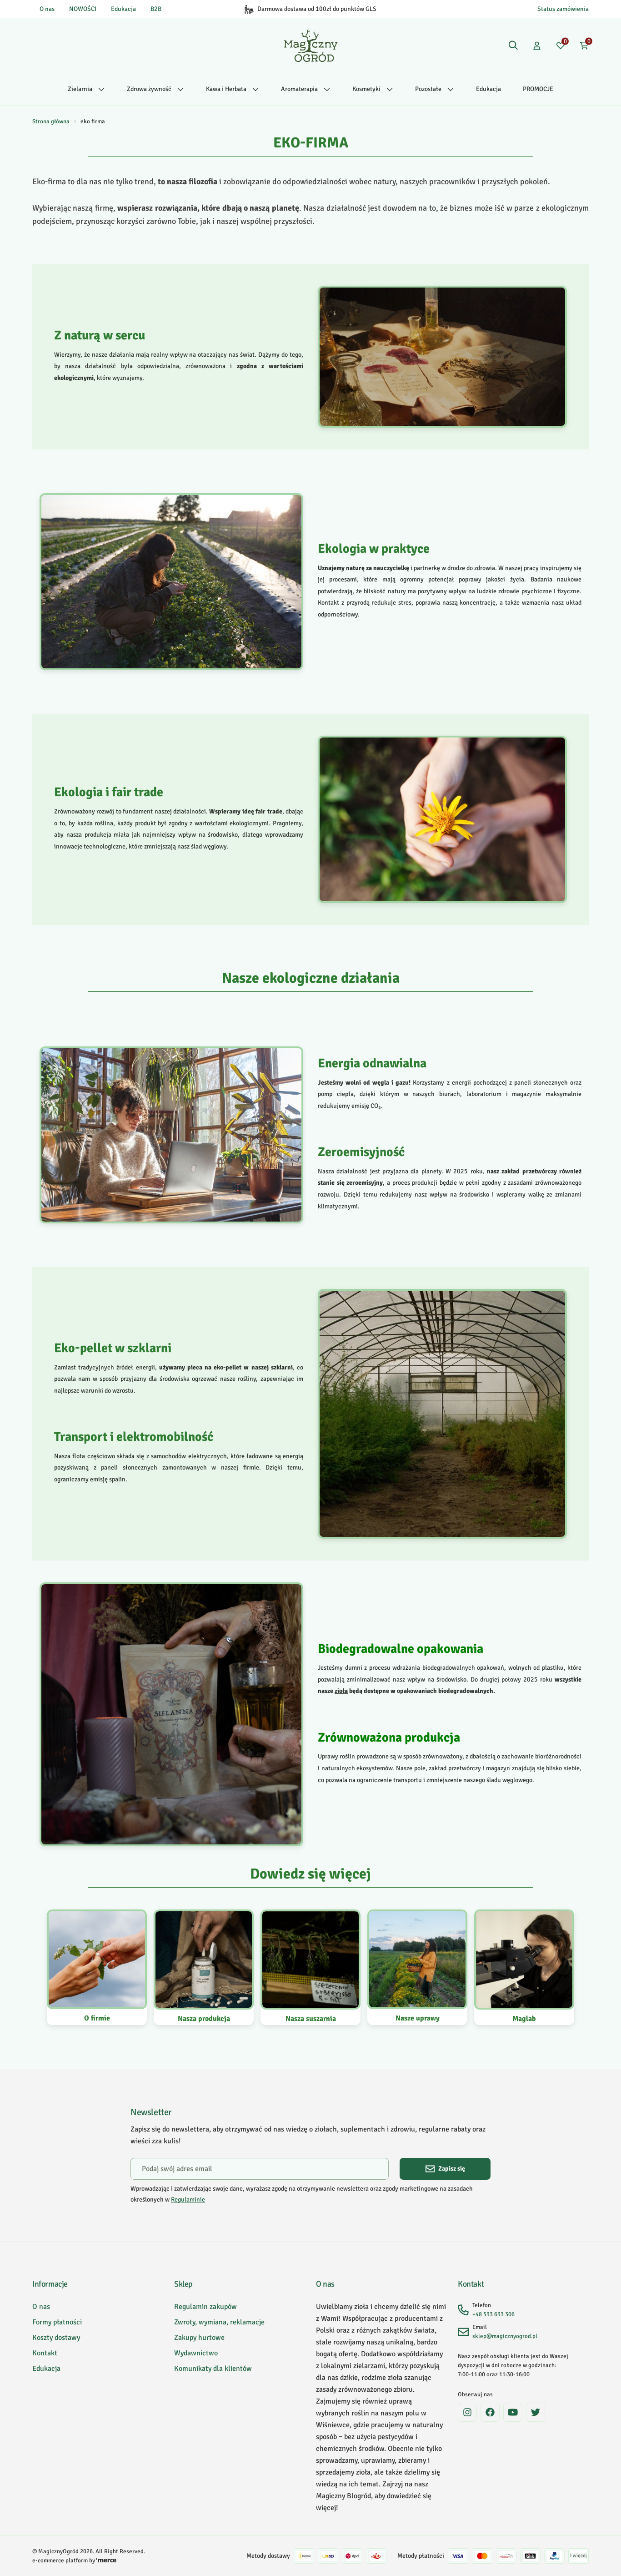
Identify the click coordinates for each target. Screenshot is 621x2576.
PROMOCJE (538, 89)
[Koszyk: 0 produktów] (584, 45)
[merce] (106, 2560)
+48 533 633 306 (493, 2314)
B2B (155, 9)
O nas (47, 9)
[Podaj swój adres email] (259, 2169)
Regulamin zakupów (205, 2306)
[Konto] (536, 45)
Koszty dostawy (56, 2337)
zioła (341, 1691)
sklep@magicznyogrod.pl (504, 2336)
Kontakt (44, 2353)
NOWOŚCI (82, 9)
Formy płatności (57, 2322)
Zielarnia (86, 89)
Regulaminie (188, 2199)
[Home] (310, 45)
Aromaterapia (306, 89)
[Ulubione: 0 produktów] (560, 45)
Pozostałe (434, 89)
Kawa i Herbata (232, 89)
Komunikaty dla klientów (213, 2368)
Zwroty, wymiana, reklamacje (219, 2322)
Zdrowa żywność (155, 89)
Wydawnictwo (196, 2353)
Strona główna (51, 121)
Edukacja (123, 9)
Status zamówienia (563, 9)
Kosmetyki (372, 89)
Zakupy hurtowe (199, 2337)
